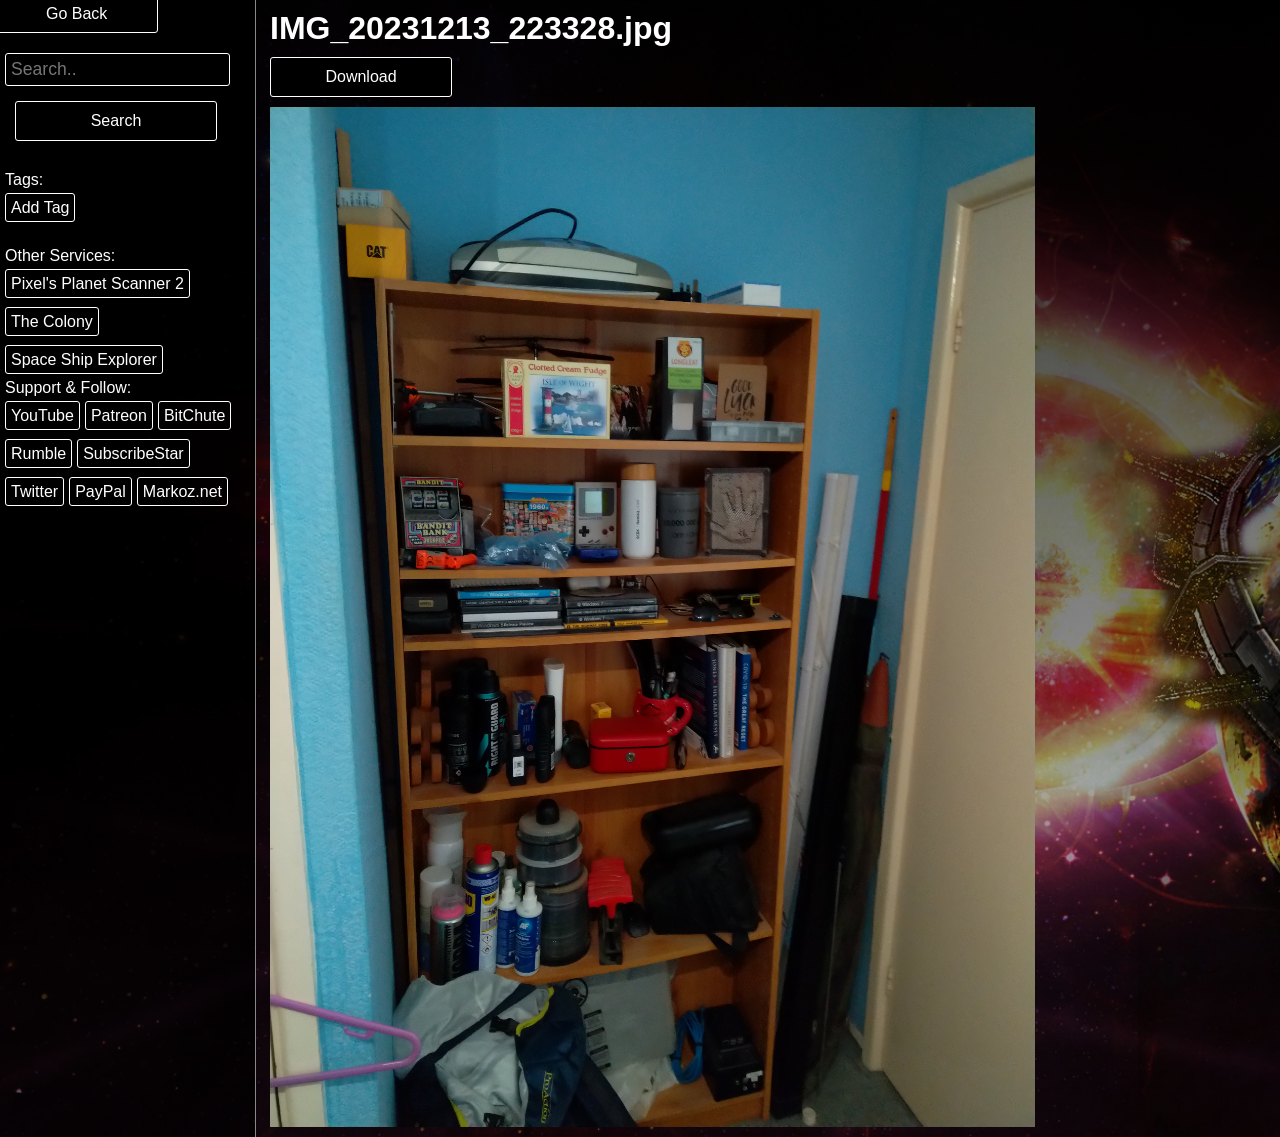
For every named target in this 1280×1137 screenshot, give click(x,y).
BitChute (194, 415)
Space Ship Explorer (84, 359)
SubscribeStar (133, 453)
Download (360, 76)
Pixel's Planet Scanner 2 (97, 283)
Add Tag (40, 207)
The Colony (52, 321)
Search (116, 120)
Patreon (119, 415)
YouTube (42, 415)
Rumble (38, 453)
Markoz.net (182, 491)
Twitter (34, 491)
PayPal (100, 491)
